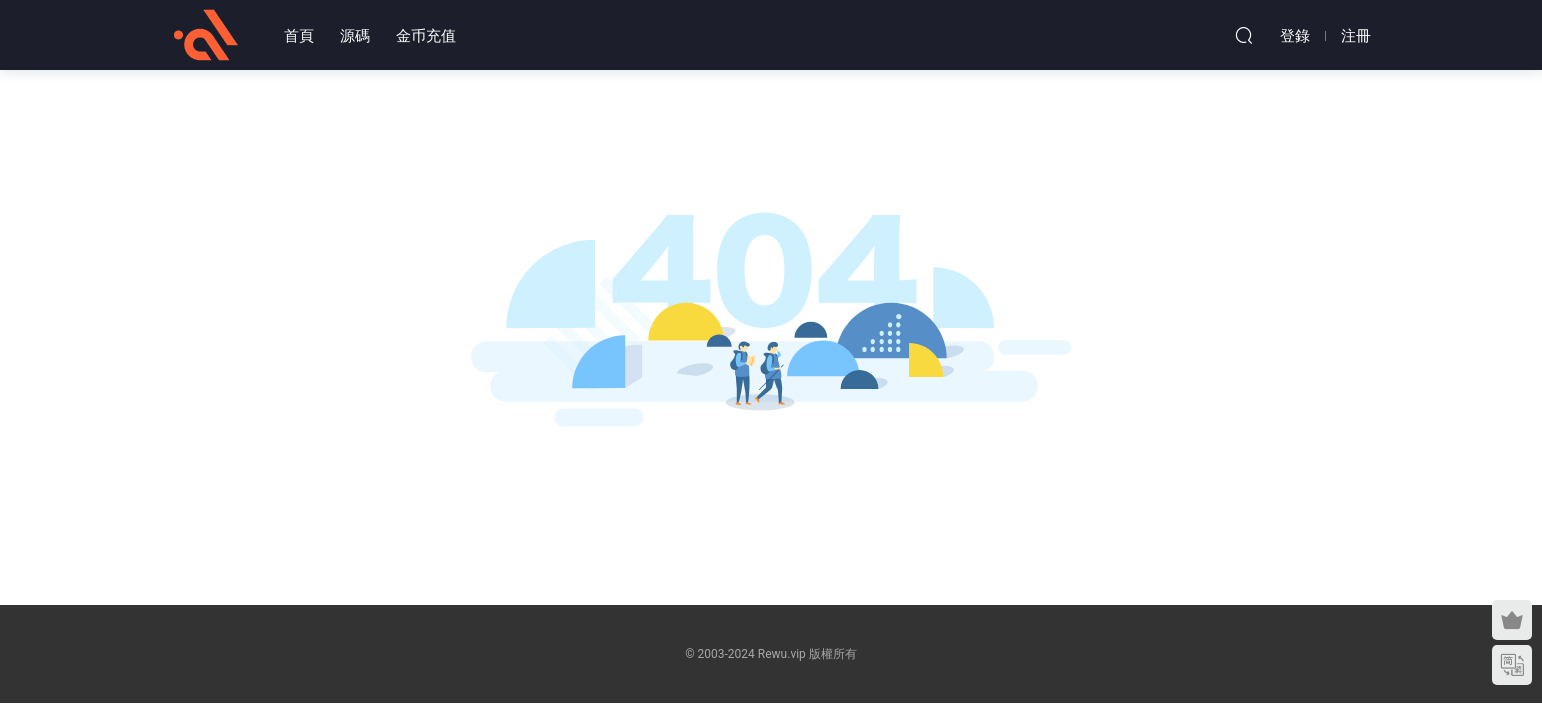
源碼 (355, 36)
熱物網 (206, 35)
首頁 (299, 36)
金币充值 (426, 36)
